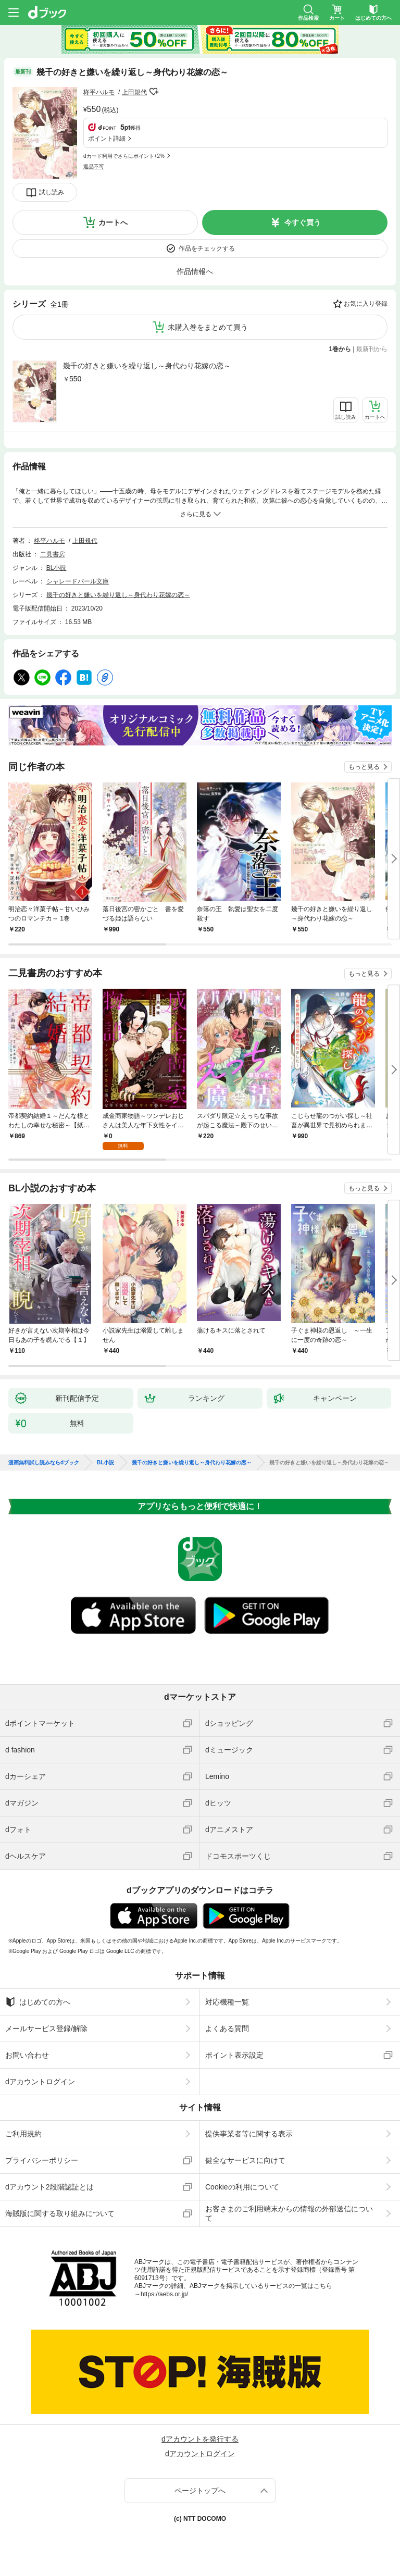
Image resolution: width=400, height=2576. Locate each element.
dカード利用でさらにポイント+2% (124, 156)
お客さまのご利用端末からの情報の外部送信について (289, 2213)
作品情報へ (195, 271)
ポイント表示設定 (234, 2055)
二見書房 (52, 554)
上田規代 (134, 92)
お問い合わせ (27, 2055)
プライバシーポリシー (41, 2160)
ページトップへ (200, 2490)
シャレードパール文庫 (77, 581)
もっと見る (364, 766)
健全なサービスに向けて (245, 2160)
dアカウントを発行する (200, 2439)
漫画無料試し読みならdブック (43, 1462)
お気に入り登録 (366, 303)
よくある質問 (227, 2028)
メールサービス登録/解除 (46, 2028)
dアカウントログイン (40, 2081)
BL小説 (56, 567)
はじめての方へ (37, 2002)
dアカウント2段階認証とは (49, 2187)
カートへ (113, 222)
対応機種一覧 (227, 2002)
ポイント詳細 (107, 138)
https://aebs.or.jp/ (164, 2294)
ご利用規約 (23, 2134)
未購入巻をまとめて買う (208, 327)
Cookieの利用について (242, 2187)
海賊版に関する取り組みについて (60, 2213)
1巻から (340, 349)
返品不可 (93, 166)
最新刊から (372, 349)
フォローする (154, 91)
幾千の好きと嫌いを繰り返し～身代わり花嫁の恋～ (147, 366)
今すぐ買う (302, 222)
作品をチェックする (207, 248)
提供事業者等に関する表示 (249, 2134)
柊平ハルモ (99, 92)
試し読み (51, 192)
